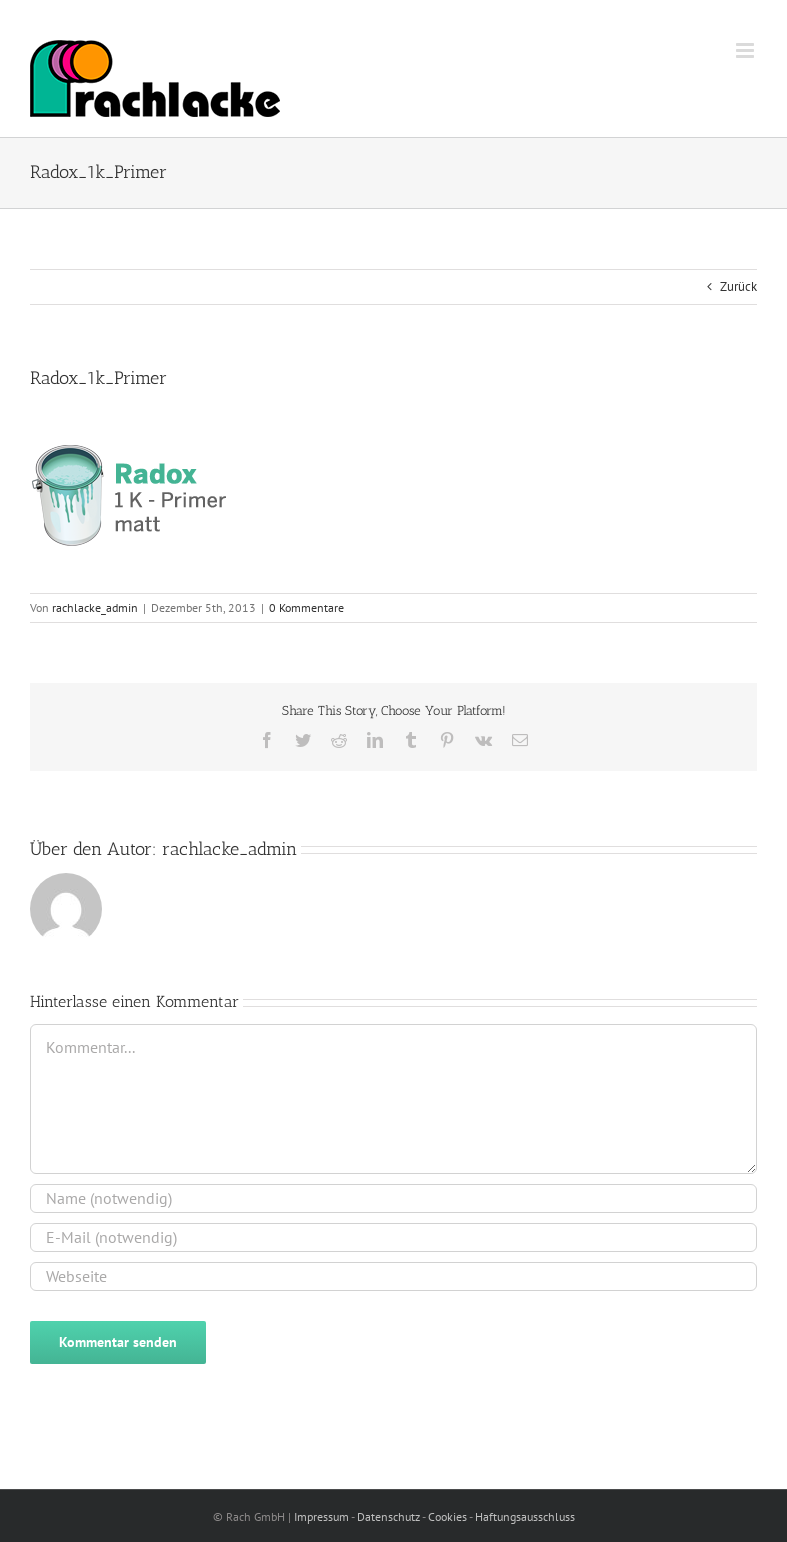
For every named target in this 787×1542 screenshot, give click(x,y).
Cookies (448, 1516)
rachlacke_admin (95, 607)
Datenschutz (389, 1516)
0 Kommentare (306, 607)
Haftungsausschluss (525, 1516)
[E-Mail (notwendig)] (393, 1237)
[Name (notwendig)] (393, 1198)
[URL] (393, 1276)
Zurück (738, 286)
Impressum (322, 1516)
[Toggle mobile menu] (746, 50)
